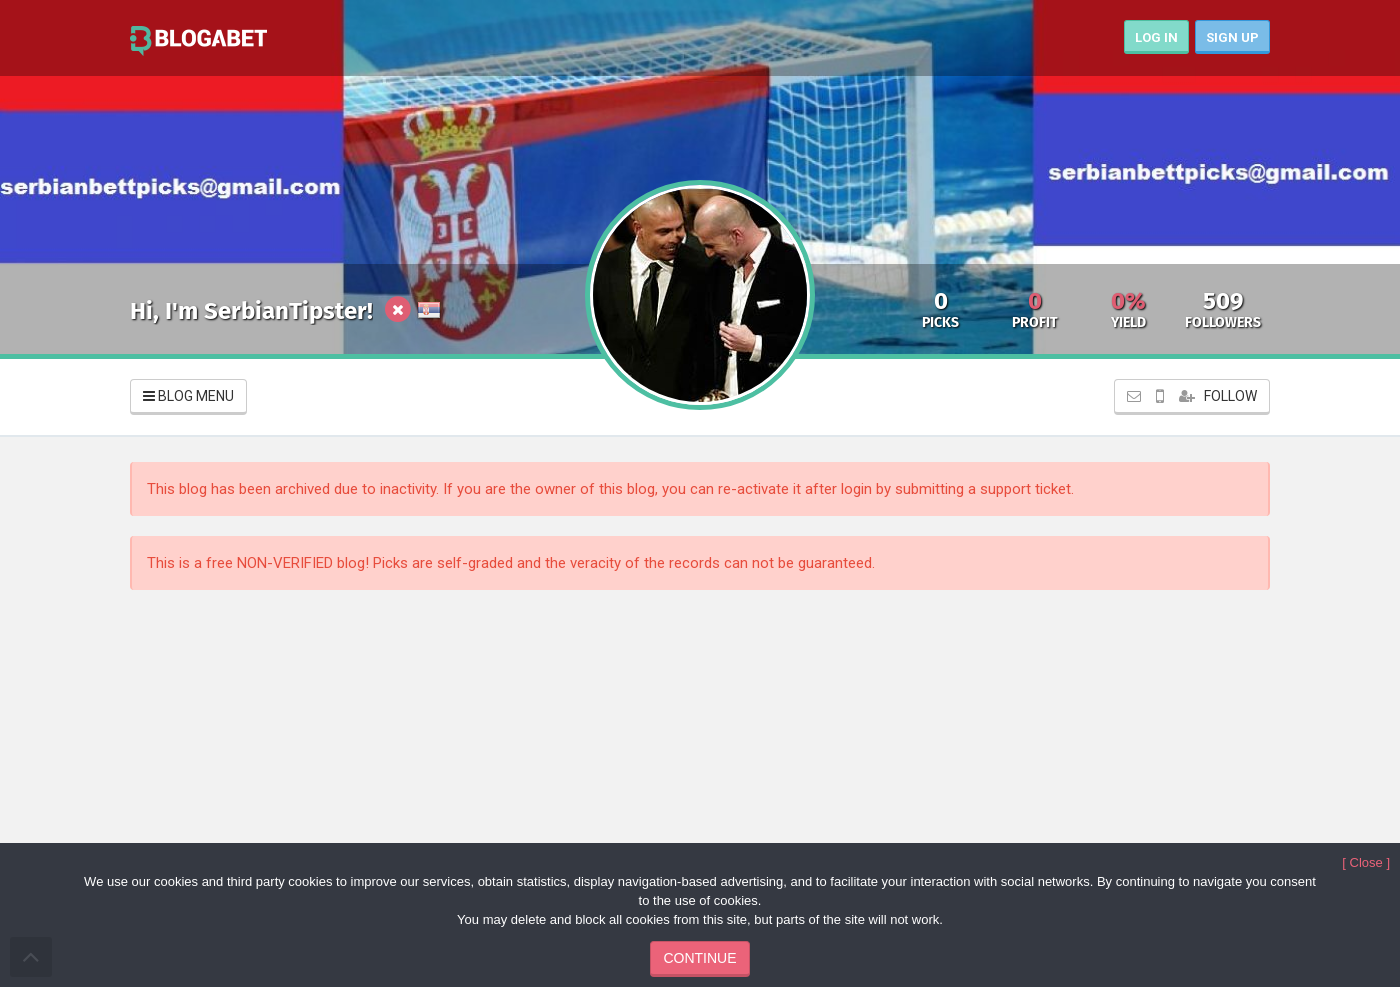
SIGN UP (1232, 37)
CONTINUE (699, 958)
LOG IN (1156, 37)
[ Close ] (1366, 862)
